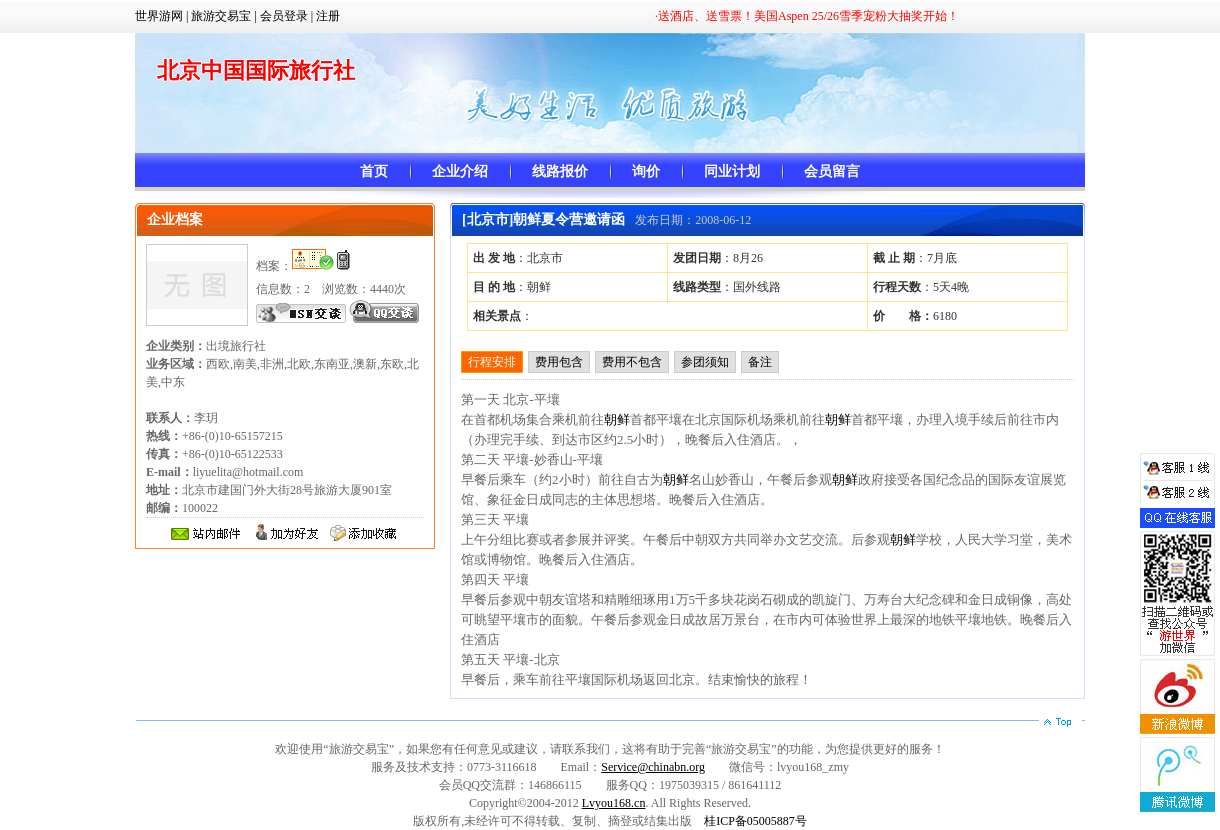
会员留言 (832, 171)
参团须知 (705, 362)
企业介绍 (460, 171)
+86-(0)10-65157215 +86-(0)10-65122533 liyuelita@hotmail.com (224, 454)
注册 (328, 16)
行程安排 (492, 362)
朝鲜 (617, 419)
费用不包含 (632, 362)
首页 (374, 171)
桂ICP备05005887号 (755, 821)
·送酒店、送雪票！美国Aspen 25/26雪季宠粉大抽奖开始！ (807, 16)
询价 (646, 171)
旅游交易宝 (221, 16)
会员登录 (284, 16)
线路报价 (560, 171)
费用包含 (559, 362)
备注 (760, 362)
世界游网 (159, 16)
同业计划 (732, 171)
